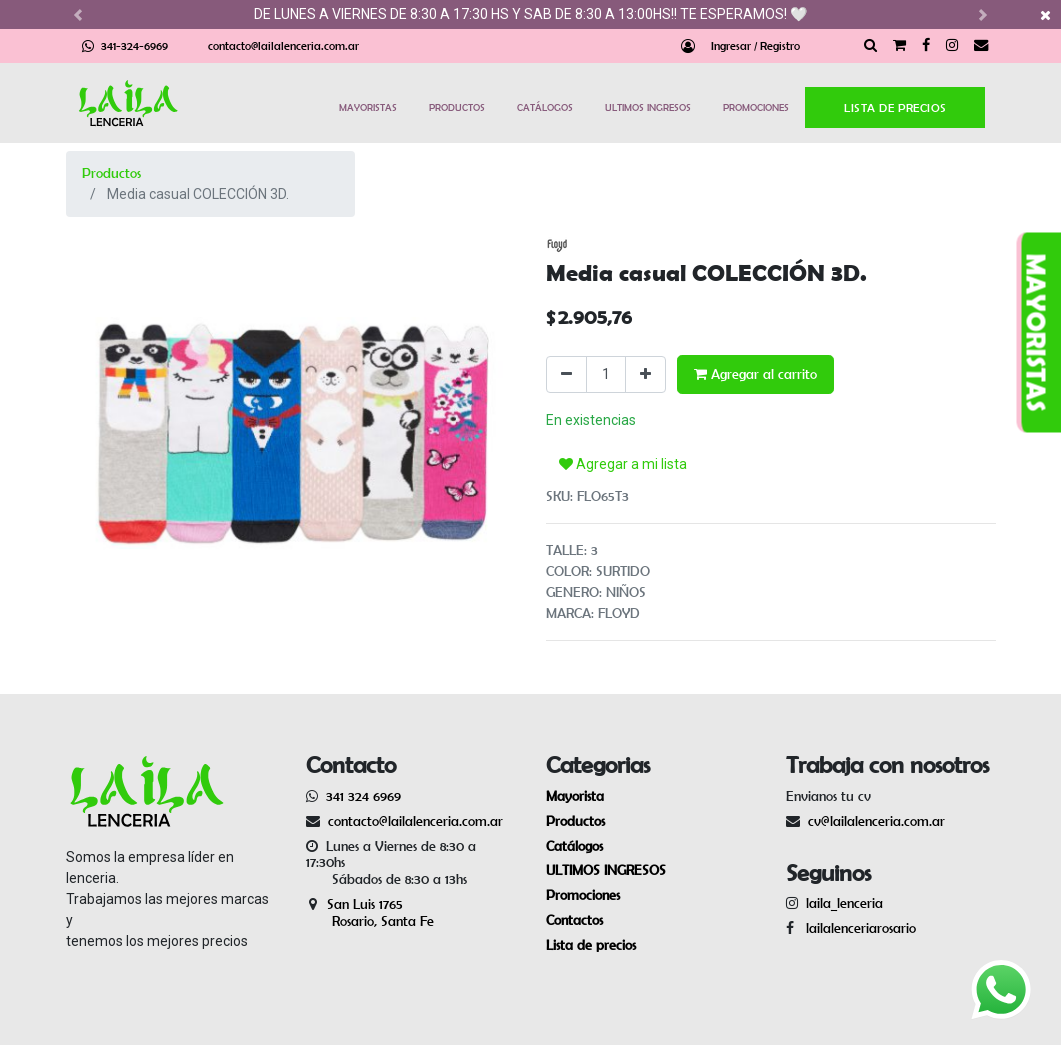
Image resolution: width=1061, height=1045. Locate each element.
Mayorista (575, 796)
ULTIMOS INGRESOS (648, 107)
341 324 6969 (363, 796)
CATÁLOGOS (545, 107)
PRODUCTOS (457, 107)
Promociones (583, 895)
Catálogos (574, 846)
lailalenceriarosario (857, 928)
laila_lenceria (844, 903)
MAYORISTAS (368, 107)
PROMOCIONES (756, 107)
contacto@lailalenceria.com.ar (283, 45)
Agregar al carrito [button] (755, 374)
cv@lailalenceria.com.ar (876, 821)
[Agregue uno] (645, 374)
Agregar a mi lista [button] (623, 464)
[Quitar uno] (566, 374)
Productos (111, 173)
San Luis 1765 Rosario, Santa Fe (370, 912)
